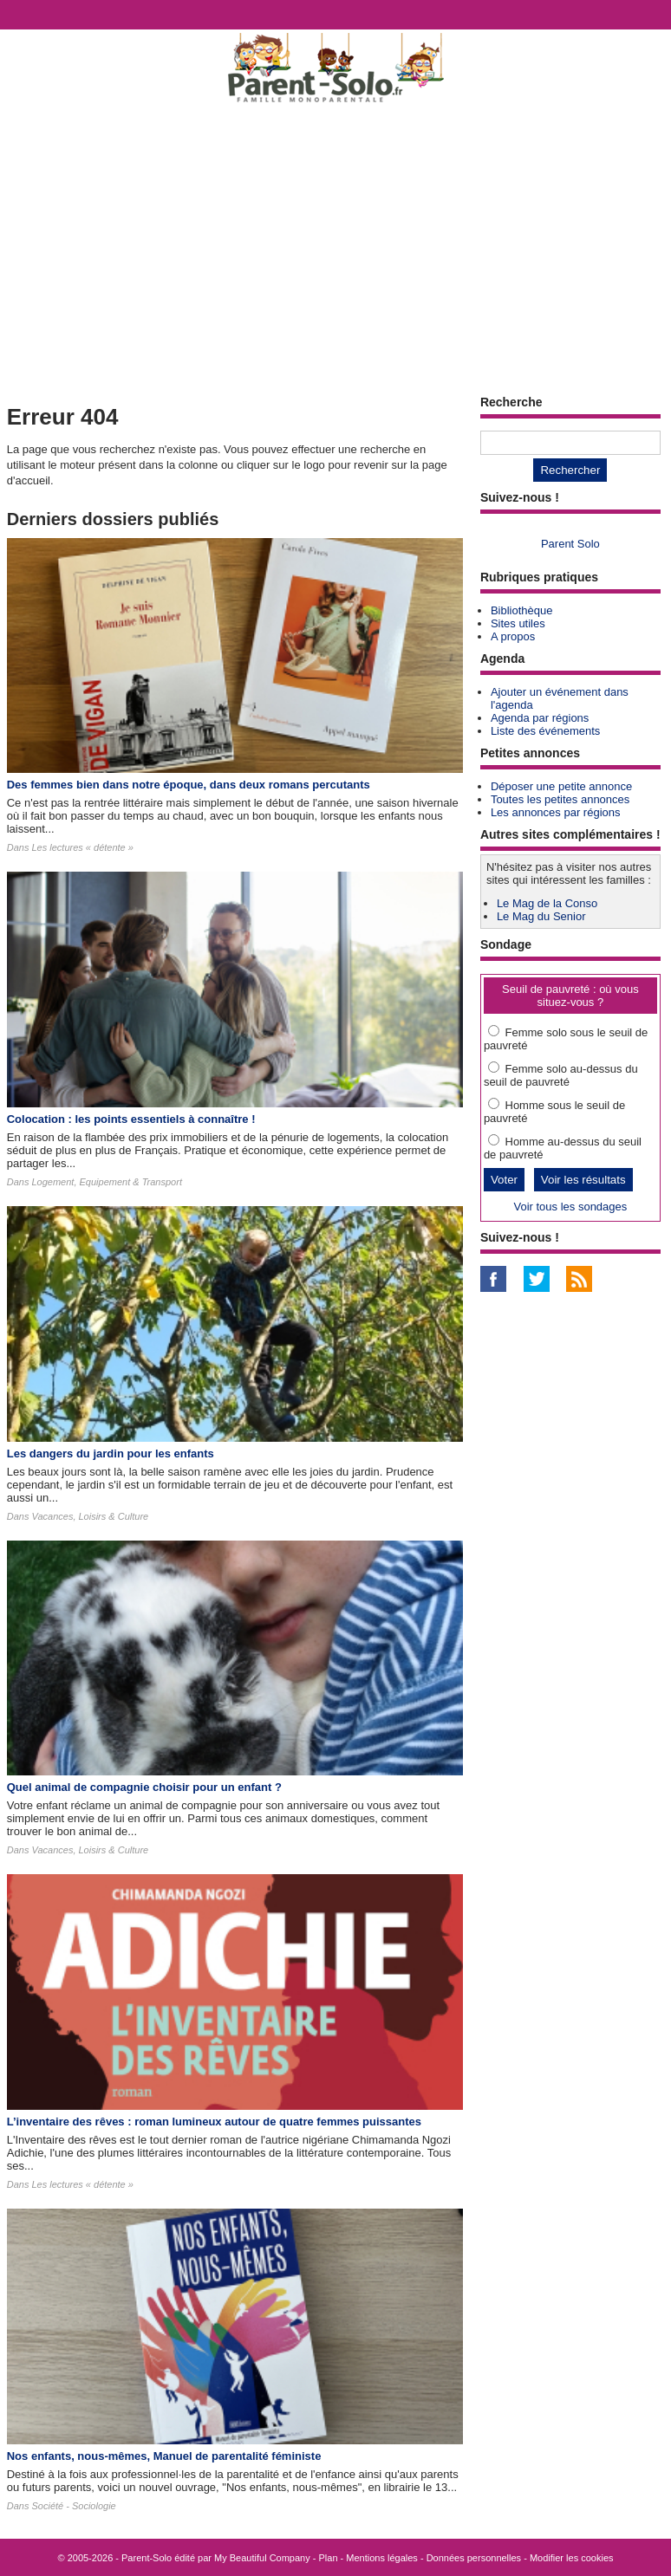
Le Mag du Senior (541, 916)
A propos (513, 636)
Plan (328, 2558)
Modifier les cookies (572, 2558)
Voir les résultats (583, 1179)
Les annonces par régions (556, 812)
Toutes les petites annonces (560, 799)
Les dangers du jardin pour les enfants (110, 1453)
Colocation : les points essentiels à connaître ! (131, 1119)
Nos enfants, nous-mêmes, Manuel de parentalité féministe (164, 2455)
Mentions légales (382, 2558)
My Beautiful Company (262, 2558)
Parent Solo (570, 543)
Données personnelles (474, 2558)
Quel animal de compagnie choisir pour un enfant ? (144, 1787)
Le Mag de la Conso (547, 903)
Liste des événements (545, 730)
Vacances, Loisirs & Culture (89, 1516)
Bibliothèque (522, 610)
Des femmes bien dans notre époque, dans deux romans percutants (188, 784)
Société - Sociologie (73, 2506)
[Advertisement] (335, 248)
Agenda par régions (540, 717)
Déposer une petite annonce (561, 786)
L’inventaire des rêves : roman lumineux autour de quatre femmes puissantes (214, 2121)
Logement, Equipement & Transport (106, 1182)
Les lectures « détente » (82, 847)
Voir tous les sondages (570, 1206)
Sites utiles (518, 623)
